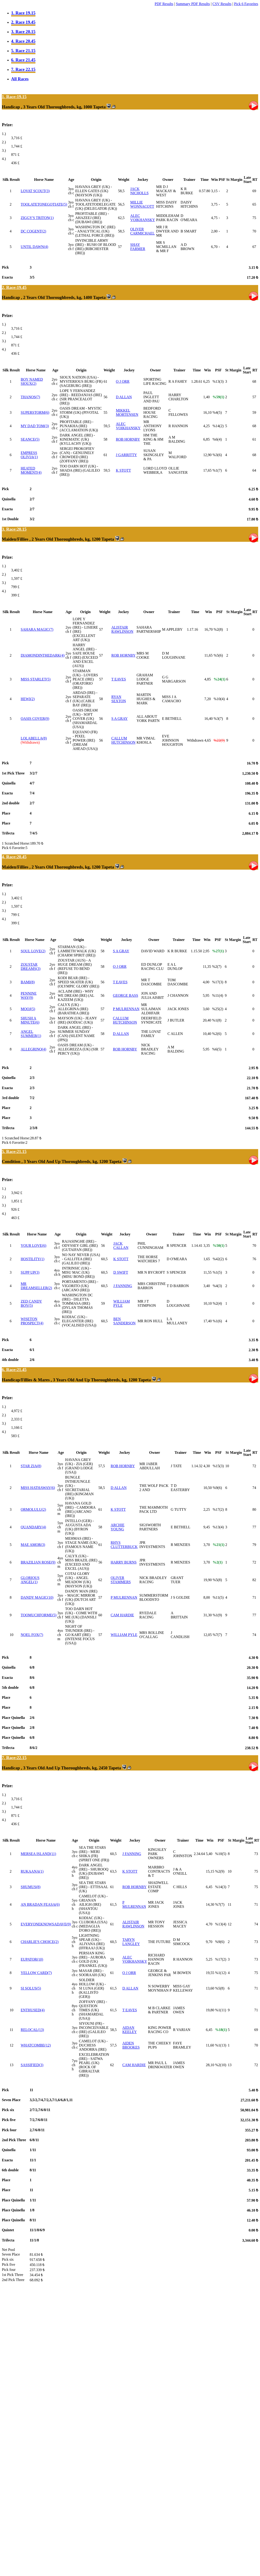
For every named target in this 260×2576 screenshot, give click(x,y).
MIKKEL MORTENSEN (127, 412)
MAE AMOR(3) (33, 1545)
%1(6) (217, 1321)
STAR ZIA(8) (31, 1466)
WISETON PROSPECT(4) (32, 1321)
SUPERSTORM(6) (35, 412)
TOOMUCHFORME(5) (38, 1615)
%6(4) (217, 439)
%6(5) (216, 1049)
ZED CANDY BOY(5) (31, 1303)
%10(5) (220, 1854)
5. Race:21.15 (14, 1151)
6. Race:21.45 (14, 1369)
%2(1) (218, 1562)
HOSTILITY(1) (32, 1259)
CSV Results (221, 4)
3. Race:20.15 (14, 529)
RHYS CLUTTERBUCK (124, 1545)
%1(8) (216, 1020)
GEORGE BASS (125, 995)
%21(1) (219, 1545)
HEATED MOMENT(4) (31, 470)
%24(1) (219, 679)
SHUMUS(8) (30, 1887)
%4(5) (217, 412)
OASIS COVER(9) (35, 719)
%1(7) (217, 470)
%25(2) (217, 1009)
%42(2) (218, 1259)
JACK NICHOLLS (139, 191)
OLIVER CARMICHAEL (142, 231)
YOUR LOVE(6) (33, 1245)
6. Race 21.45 (23, 59)
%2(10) (220, 2065)
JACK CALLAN (120, 1245)
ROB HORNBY (128, 439)
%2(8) (218, 629)
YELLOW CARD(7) (36, 1973)
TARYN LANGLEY (131, 1942)
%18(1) (221, 2030)
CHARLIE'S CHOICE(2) (39, 1942)
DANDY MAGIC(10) (37, 1597)
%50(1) (219, 1245)
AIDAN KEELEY (129, 2030)
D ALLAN (124, 397)
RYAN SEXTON (118, 699)
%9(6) (217, 1488)
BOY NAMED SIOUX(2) (32, 381)
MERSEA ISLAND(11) (38, 1854)
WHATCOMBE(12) (36, 2045)
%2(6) (216, 1034)
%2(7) (216, 966)
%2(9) (219, 1871)
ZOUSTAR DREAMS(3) (30, 966)
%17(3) (217, 982)
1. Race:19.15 (14, 96)
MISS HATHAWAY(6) (38, 1488)
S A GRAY (119, 719)
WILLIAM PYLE (121, 1303)
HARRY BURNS (123, 1562)
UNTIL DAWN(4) (34, 247)
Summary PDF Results (193, 4)
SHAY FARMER (137, 247)
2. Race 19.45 (23, 22)
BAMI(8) (28, 982)
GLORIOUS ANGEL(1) (30, 1580)
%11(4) (217, 995)
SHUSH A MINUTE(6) (30, 1020)
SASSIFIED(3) (32, 2065)
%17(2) (218, 1509)
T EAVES (118, 679)
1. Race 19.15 (23, 12)
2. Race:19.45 (14, 287)
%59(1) (218, 397)
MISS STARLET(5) (36, 679)
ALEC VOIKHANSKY (142, 218)
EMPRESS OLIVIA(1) (29, 455)
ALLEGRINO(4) (33, 1049)
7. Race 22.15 (23, 69)
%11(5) (218, 1597)
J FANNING (122, 1286)
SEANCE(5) (30, 439)
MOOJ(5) (28, 1009)
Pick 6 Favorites (246, 4)
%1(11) (220, 2010)
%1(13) (220, 2045)
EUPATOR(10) (32, 1959)
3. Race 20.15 (23, 31)
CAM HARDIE (122, 1615)
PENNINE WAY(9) (28, 995)
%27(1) (218, 951)
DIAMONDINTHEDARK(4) (42, 655)
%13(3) (218, 381)
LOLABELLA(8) (34, 738)
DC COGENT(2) (33, 231)
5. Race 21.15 (23, 50)
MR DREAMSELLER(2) (36, 1286)
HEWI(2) (28, 699)
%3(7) (218, 719)
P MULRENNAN (126, 1009)
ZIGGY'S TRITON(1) (37, 218)
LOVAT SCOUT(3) (35, 191)
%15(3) (218, 1466)
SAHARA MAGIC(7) (37, 629)
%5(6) (218, 655)
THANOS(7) (30, 397)
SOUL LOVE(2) (33, 951)
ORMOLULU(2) (33, 1509)
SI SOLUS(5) (31, 1988)
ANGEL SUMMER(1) (31, 1034)
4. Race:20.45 (14, 856)
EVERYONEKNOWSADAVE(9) (46, 1924)
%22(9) (219, 740)
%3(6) (217, 455)
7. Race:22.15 (14, 1757)
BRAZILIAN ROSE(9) (38, 1562)
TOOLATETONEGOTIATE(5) (44, 204)
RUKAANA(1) (32, 1871)
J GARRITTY (126, 455)
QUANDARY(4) (33, 1527)
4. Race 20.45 (23, 41)
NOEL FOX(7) (32, 1635)
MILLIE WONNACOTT (142, 204)
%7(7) (217, 1635)
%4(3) (217, 1286)
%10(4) (219, 699)
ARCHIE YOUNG (117, 1527)
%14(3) (220, 1887)
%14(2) (218, 426)
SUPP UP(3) (30, 1272)
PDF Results (164, 4)
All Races (20, 78)
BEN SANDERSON (124, 1321)
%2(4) (217, 1303)
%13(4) (218, 1527)
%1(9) (217, 1615)
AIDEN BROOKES (131, 2045)
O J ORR (123, 381)
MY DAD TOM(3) (35, 426)
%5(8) (217, 1580)
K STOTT (123, 470)
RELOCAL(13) (32, 2030)
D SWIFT (120, 1272)
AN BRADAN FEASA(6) (40, 1904)
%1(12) (220, 1973)
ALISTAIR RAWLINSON (122, 629)
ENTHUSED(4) (32, 2010)
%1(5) (217, 1272)
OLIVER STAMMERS (121, 1580)
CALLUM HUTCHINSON (123, 740)
